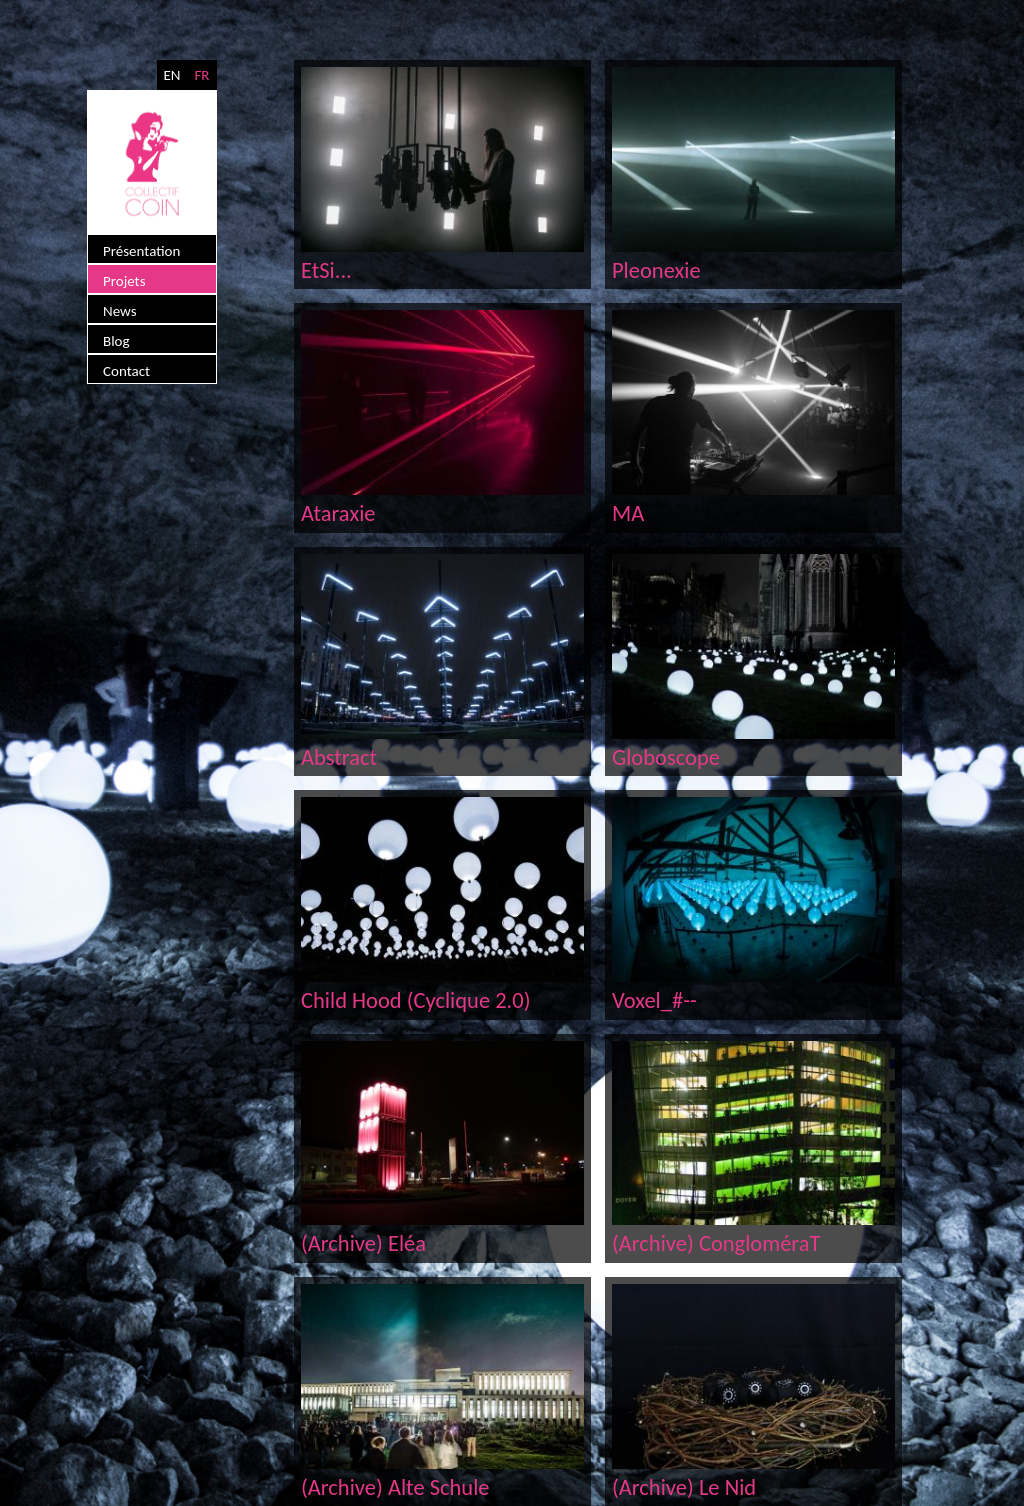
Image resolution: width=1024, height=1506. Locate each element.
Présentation (141, 251)
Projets (124, 281)
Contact (126, 371)
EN (171, 75)
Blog (116, 341)
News (120, 311)
